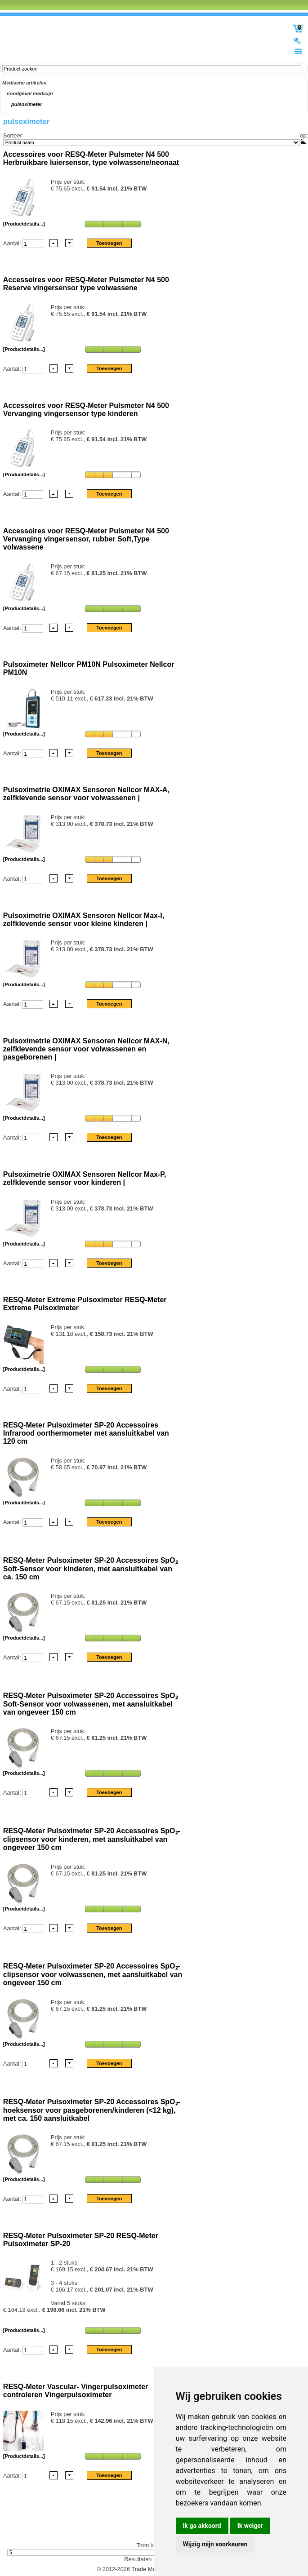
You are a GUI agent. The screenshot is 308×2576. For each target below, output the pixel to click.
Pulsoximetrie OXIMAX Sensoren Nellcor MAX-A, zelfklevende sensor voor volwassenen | (86, 794)
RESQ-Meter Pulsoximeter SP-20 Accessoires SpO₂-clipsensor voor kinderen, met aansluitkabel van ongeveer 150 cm (91, 1839)
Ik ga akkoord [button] (202, 2525)
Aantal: (12, 242)
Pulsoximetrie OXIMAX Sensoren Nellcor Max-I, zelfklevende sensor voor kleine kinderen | (83, 919)
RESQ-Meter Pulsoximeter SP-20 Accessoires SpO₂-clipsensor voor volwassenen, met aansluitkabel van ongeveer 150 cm (92, 1974)
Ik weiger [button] (250, 2525)
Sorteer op (155, 135)
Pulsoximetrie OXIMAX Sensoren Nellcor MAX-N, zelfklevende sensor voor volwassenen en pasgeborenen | (86, 1049)
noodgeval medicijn (30, 93)
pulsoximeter (26, 104)
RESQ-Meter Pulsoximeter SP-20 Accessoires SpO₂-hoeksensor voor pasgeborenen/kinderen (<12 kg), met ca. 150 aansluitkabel (91, 2110)
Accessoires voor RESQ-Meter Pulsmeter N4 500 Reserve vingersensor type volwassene (86, 284)
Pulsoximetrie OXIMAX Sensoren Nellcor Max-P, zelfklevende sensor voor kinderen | (84, 1178)
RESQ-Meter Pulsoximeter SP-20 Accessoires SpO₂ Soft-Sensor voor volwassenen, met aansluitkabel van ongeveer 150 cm (90, 1704)
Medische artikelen (24, 82)
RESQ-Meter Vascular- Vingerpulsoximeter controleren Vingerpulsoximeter (75, 2391)
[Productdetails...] (24, 223)
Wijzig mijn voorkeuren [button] (215, 2544)
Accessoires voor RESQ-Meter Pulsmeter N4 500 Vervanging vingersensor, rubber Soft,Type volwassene (86, 539)
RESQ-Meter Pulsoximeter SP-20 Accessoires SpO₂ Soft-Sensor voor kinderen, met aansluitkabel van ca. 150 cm (90, 1568)
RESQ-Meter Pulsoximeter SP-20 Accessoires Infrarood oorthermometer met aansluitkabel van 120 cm (86, 1433)
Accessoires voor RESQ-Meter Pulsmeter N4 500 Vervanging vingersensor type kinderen (86, 409)
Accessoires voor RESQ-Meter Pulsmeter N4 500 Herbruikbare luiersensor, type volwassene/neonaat (91, 158)
